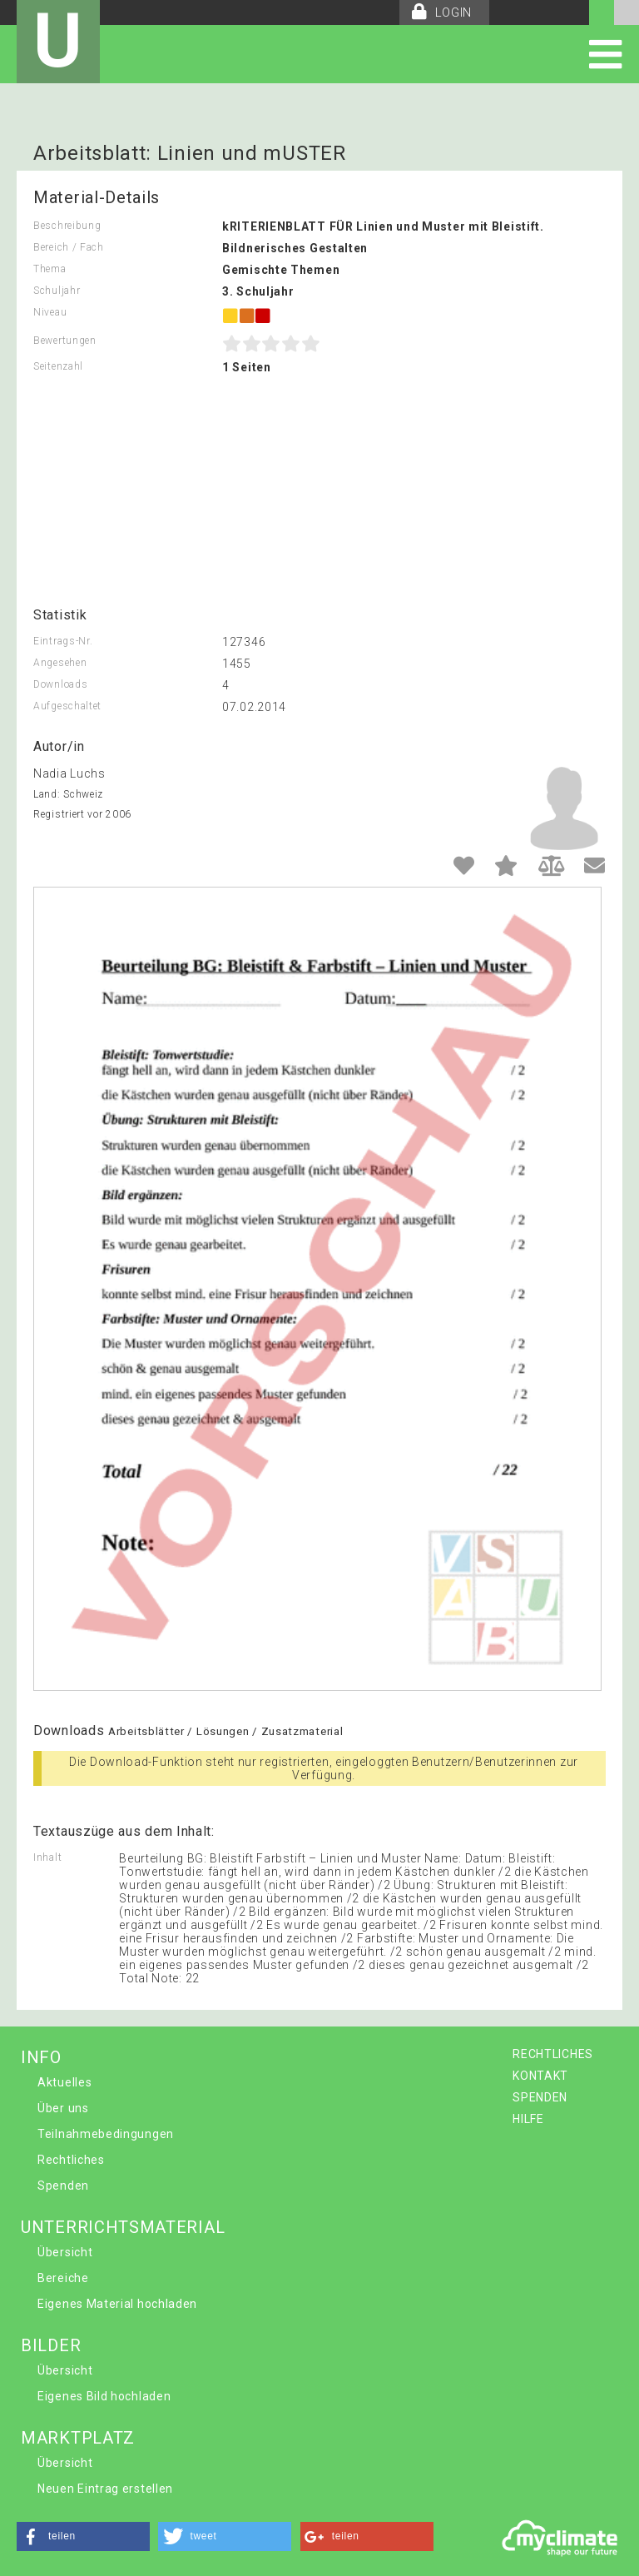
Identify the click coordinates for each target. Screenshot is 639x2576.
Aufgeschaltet (67, 706)
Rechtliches (71, 2159)
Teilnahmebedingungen (105, 2134)
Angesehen (60, 663)
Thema (50, 269)
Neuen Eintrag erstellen (105, 2488)
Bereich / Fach (68, 247)
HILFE (528, 2119)
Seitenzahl (58, 366)
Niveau (50, 312)
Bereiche (63, 2278)
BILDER (51, 2345)
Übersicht (64, 2252)
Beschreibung (67, 225)
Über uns (63, 2108)
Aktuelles (64, 2082)
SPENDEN (540, 2097)
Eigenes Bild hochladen (104, 2396)
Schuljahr (56, 290)
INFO (41, 2057)
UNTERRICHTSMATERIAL (123, 2227)
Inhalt (47, 1857)
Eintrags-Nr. (62, 641)
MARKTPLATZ (78, 2438)
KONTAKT (540, 2075)
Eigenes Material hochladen (117, 2303)
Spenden (63, 2185)
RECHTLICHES (553, 2054)
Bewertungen (65, 340)
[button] (83, 2536)
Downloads (60, 684)
